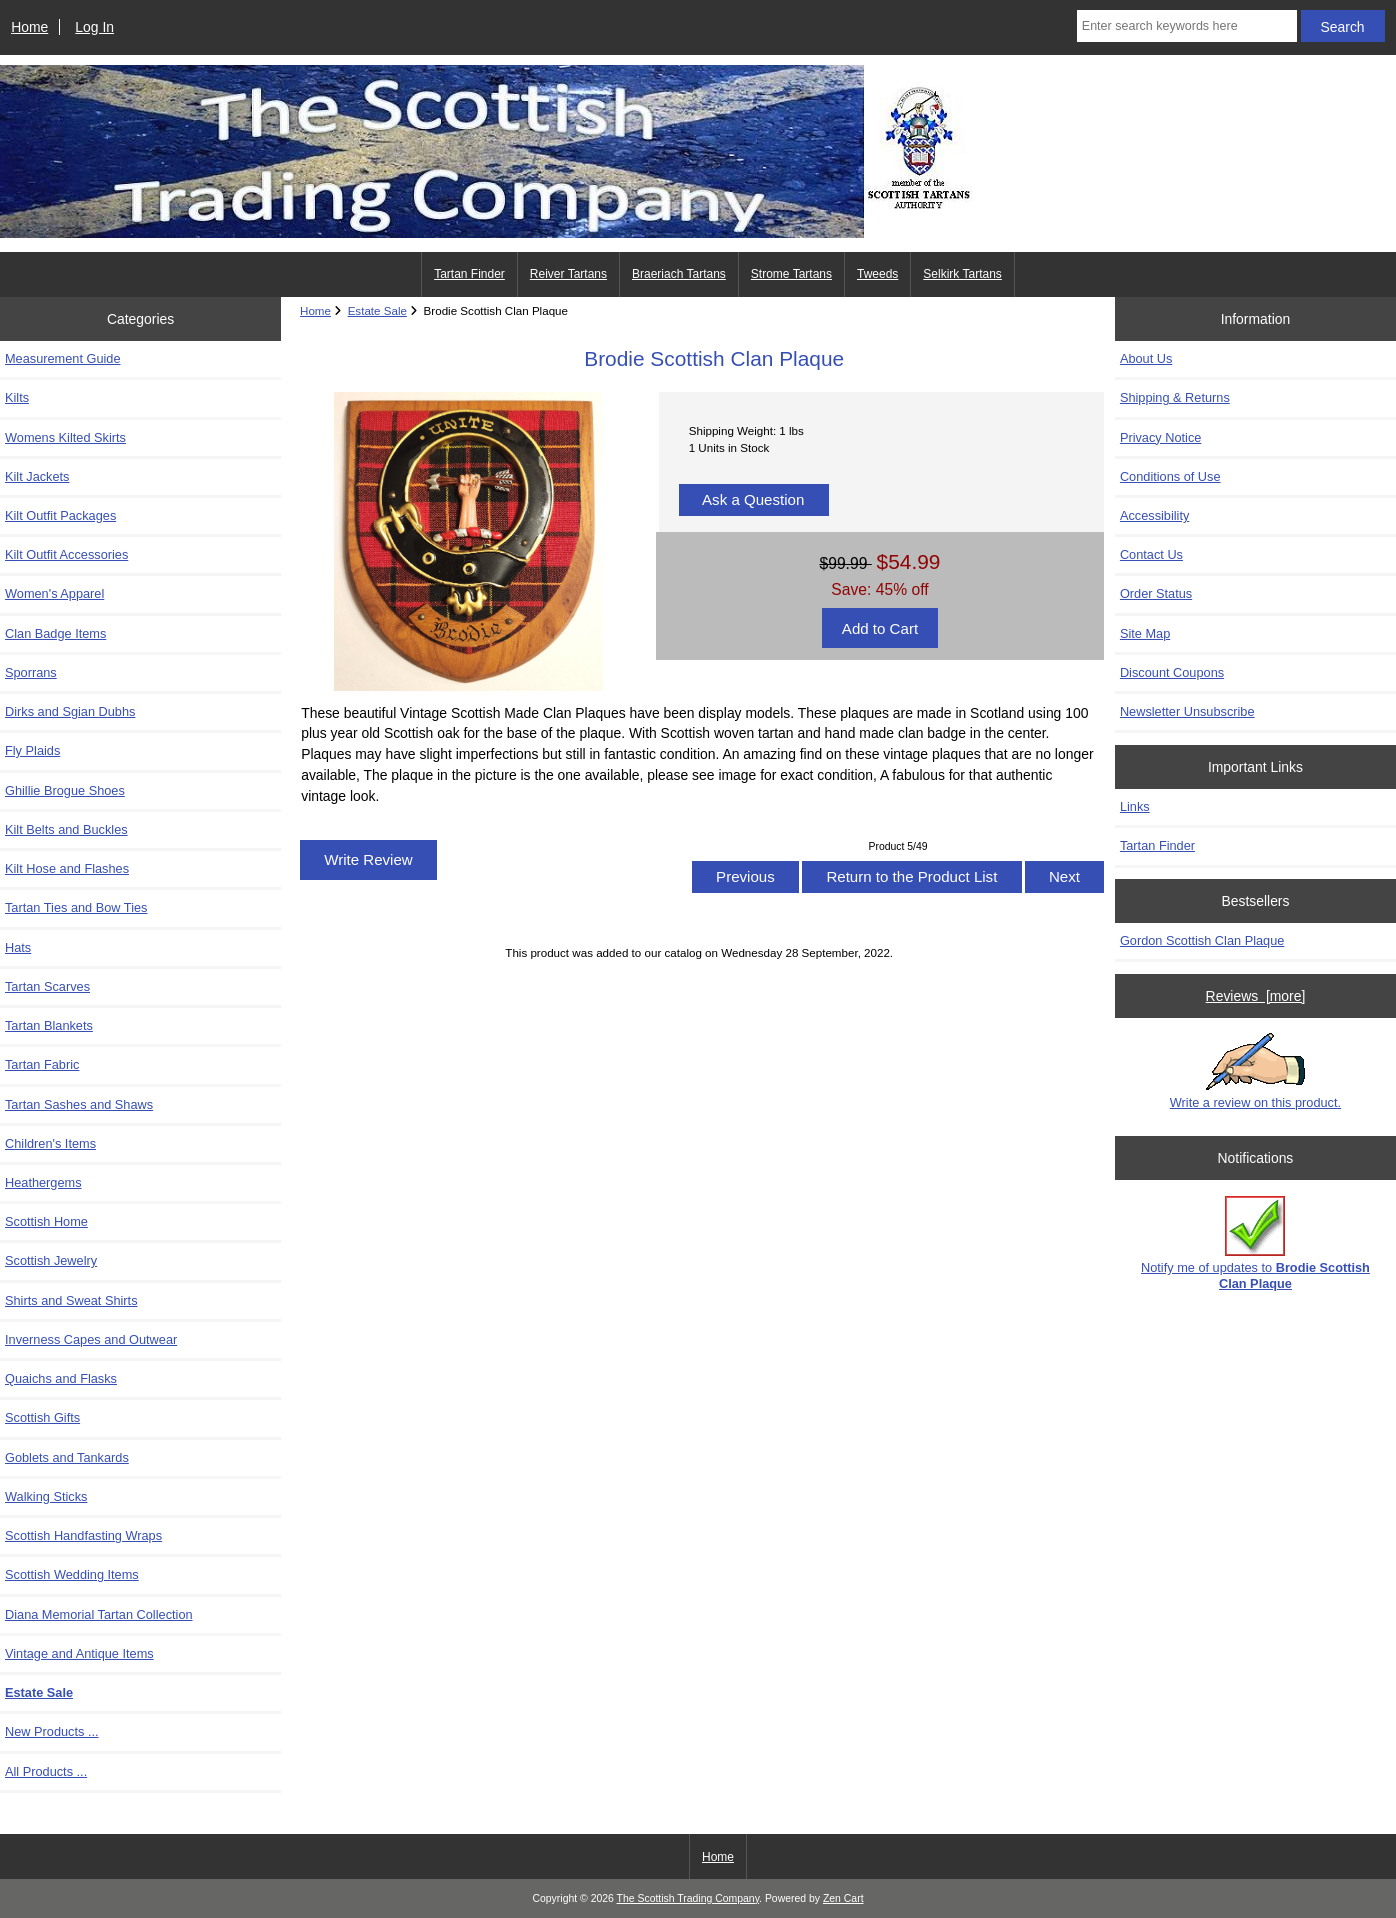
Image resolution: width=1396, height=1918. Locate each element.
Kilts (17, 397)
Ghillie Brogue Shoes (65, 790)
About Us (1146, 358)
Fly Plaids (32, 750)
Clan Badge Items (55, 633)
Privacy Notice (1160, 437)
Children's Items (50, 1143)
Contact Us (1151, 554)
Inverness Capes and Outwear (91, 1339)
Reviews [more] (1256, 996)
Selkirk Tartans (962, 274)
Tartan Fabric (42, 1064)
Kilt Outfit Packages (60, 515)
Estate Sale (377, 310)
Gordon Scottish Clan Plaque (1202, 940)
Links (1135, 806)
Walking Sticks (46, 1496)
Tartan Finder (469, 274)
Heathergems (43, 1182)
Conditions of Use (1170, 476)
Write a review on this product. (1255, 1071)
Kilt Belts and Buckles (66, 829)
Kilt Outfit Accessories (66, 554)
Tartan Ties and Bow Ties (76, 907)
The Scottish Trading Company (688, 1898)
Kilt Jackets (37, 476)
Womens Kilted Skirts (65, 437)
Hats (18, 947)
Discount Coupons (1172, 672)
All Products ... (46, 1771)
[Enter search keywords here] (1187, 26)
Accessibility (1154, 515)
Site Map (1145, 633)
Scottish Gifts (42, 1417)
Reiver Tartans (568, 274)
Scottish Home (46, 1221)
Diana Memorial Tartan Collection (99, 1614)
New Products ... (52, 1731)
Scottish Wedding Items (72, 1574)
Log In (94, 27)
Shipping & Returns (1175, 397)
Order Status (1156, 593)
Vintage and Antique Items (79, 1653)
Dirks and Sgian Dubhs (70, 711)
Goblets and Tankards (67, 1457)
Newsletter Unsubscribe (1187, 711)
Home (29, 27)
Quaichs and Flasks (61, 1378)
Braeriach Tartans (679, 274)
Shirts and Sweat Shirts (71, 1300)
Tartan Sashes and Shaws (79, 1104)
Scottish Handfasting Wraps (83, 1535)
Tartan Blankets (49, 1025)
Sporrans (31, 672)
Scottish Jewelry (51, 1260)
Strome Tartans (791, 274)
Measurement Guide (63, 358)
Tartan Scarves (47, 986)
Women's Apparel (54, 593)
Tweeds (877, 274)
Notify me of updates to (1255, 1243)
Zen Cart (843, 1898)
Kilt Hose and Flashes (67, 868)
